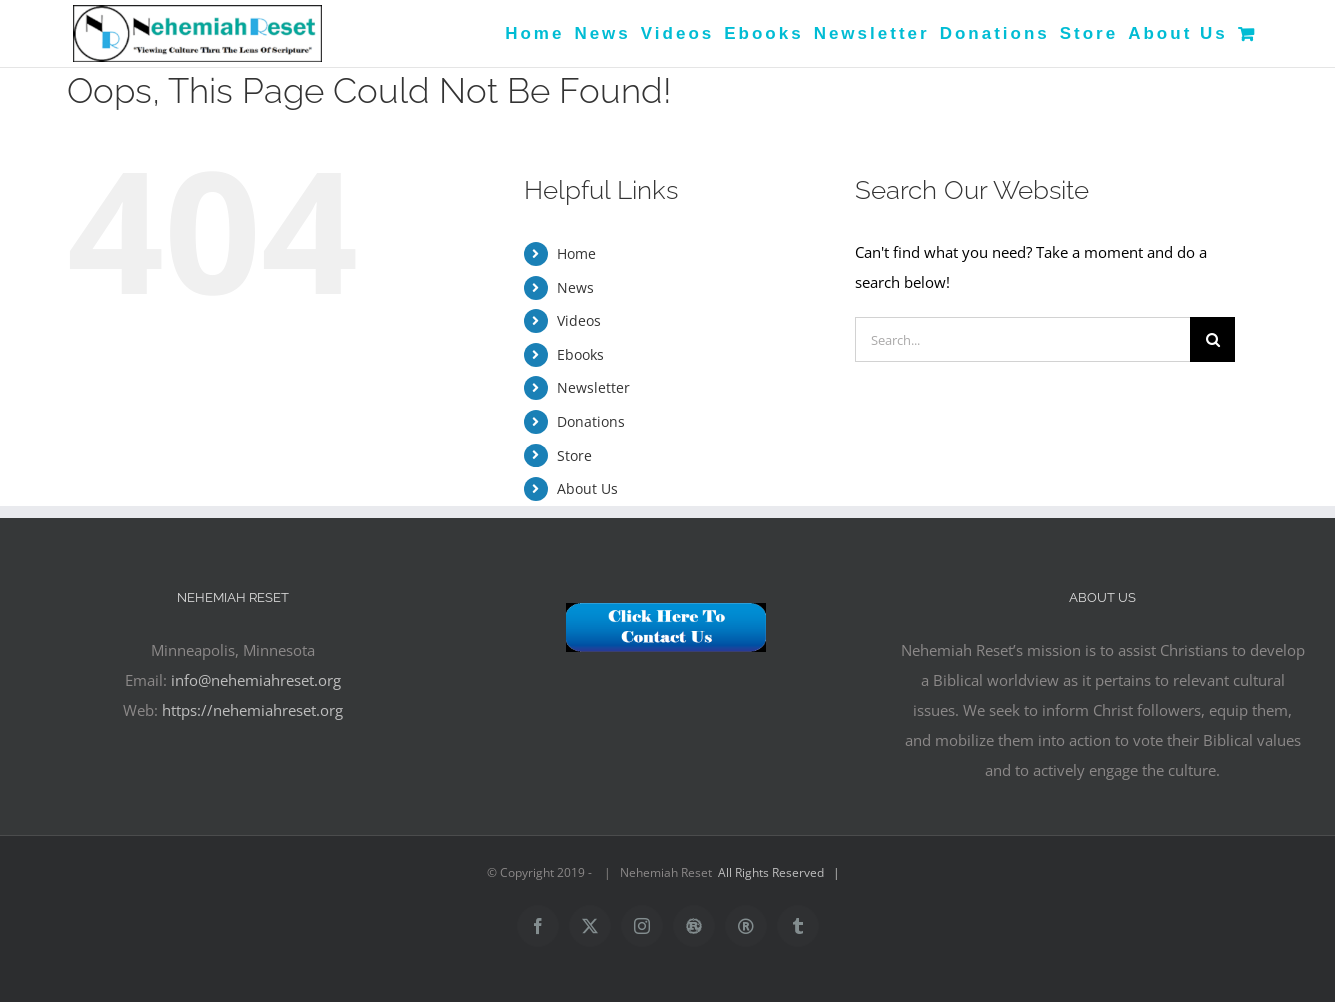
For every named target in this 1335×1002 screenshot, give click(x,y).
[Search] (1212, 339)
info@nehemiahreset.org (256, 680)
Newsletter (593, 387)
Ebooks (580, 354)
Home (576, 253)
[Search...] (1023, 339)
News (575, 287)
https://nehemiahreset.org (252, 710)
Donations (591, 421)
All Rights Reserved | (782, 872)
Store (574, 455)
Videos (579, 320)
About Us (587, 488)
